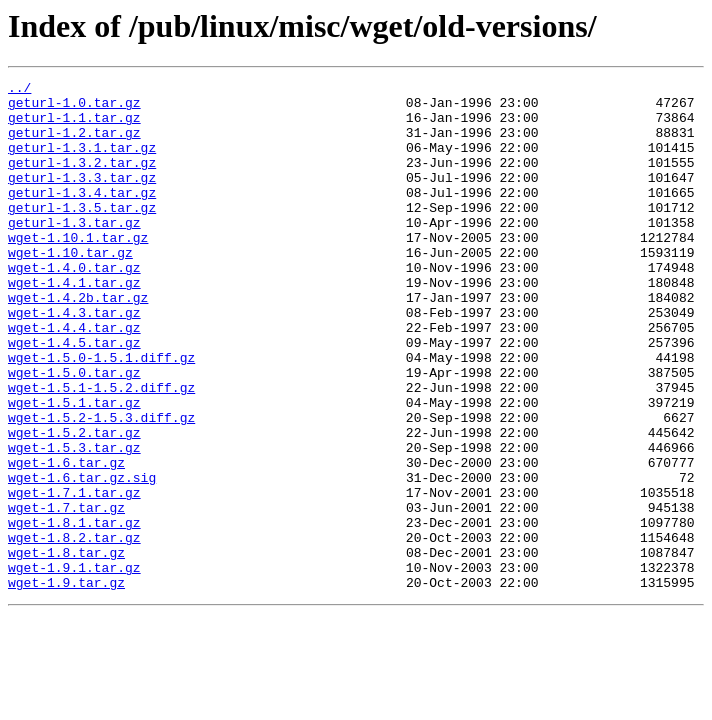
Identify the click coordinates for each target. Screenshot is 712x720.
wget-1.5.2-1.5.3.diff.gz (101, 486)
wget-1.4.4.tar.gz (74, 378)
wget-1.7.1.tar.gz (74, 576)
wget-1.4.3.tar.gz (74, 360)
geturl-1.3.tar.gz (74, 252)
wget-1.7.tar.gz (66, 594)
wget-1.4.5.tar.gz (74, 396)
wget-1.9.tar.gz (66, 684)
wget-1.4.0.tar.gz (74, 306)
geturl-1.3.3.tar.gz (82, 198)
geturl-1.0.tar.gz (74, 108)
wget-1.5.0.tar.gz (74, 432)
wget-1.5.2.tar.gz (74, 504)
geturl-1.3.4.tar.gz (82, 216)
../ (19, 90)
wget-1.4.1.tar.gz (74, 324)
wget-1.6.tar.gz (66, 540)
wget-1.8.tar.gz (66, 648)
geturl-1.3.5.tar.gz (82, 234)
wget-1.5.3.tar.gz (74, 522)
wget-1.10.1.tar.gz (78, 270)
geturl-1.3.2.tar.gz (82, 180)
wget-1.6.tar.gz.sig (82, 558)
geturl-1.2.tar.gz (74, 144)
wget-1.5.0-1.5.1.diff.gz (101, 414)
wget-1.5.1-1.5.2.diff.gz (101, 450)
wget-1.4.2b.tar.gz (78, 342)
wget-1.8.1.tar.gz (74, 612)
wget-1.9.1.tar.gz (74, 666)
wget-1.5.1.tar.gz (74, 468)
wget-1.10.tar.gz (70, 288)
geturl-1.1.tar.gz (74, 126)
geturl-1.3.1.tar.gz (82, 162)
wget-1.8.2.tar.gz (74, 630)
